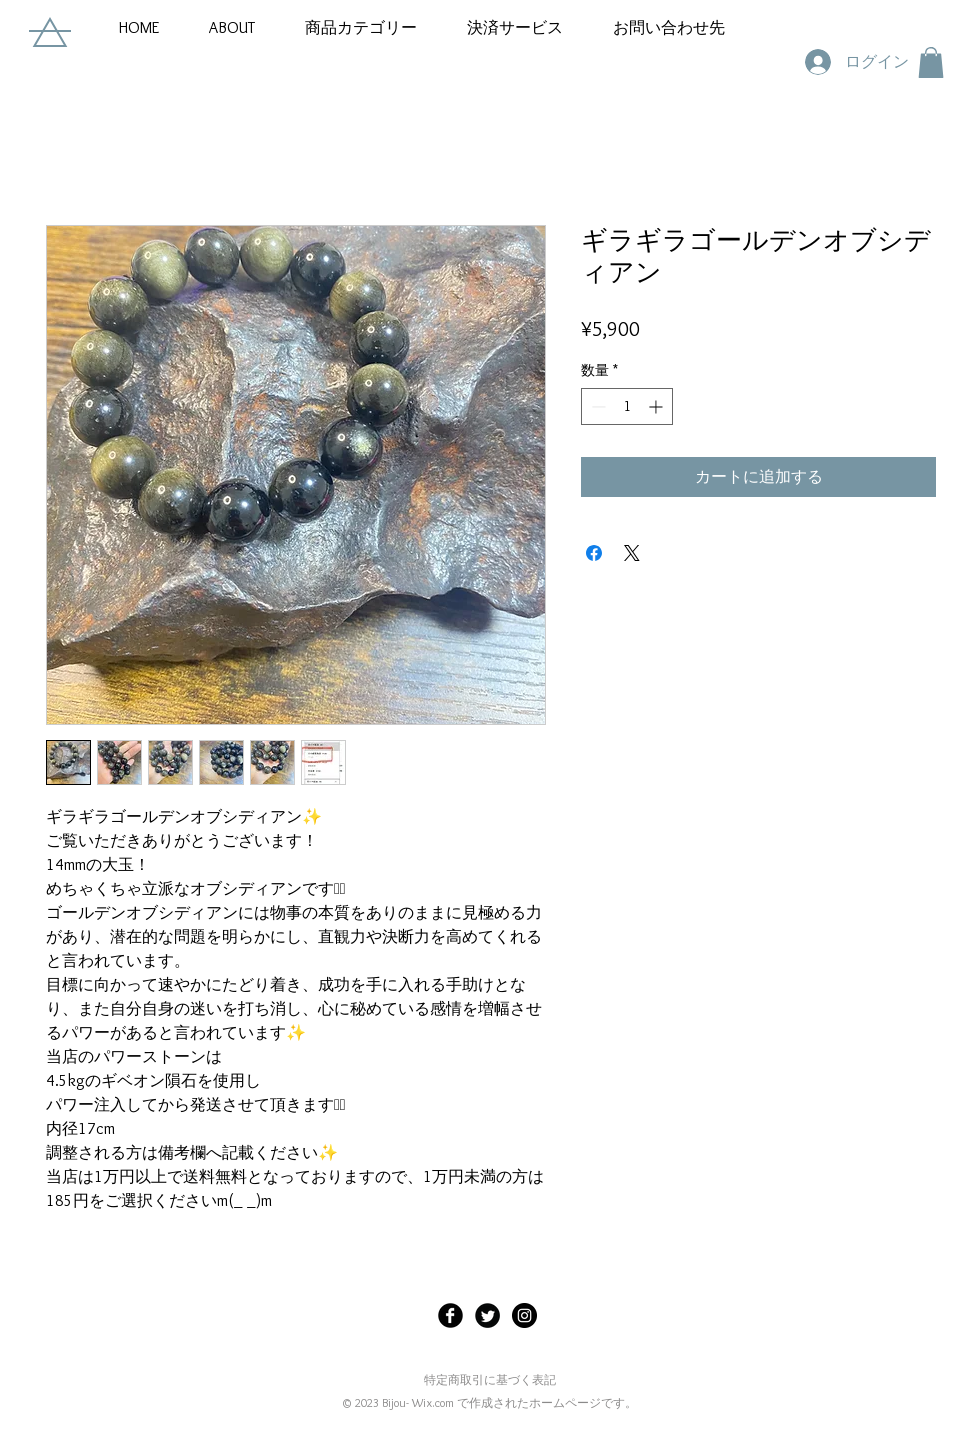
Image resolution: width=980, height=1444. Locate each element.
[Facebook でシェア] (594, 553)
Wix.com (433, 1402)
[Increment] (657, 406)
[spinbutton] (627, 406)
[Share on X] (632, 553)
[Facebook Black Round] (450, 1315)
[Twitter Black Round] (487, 1315)
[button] (361, 28)
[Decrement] (596, 406)
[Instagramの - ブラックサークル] (524, 1315)
